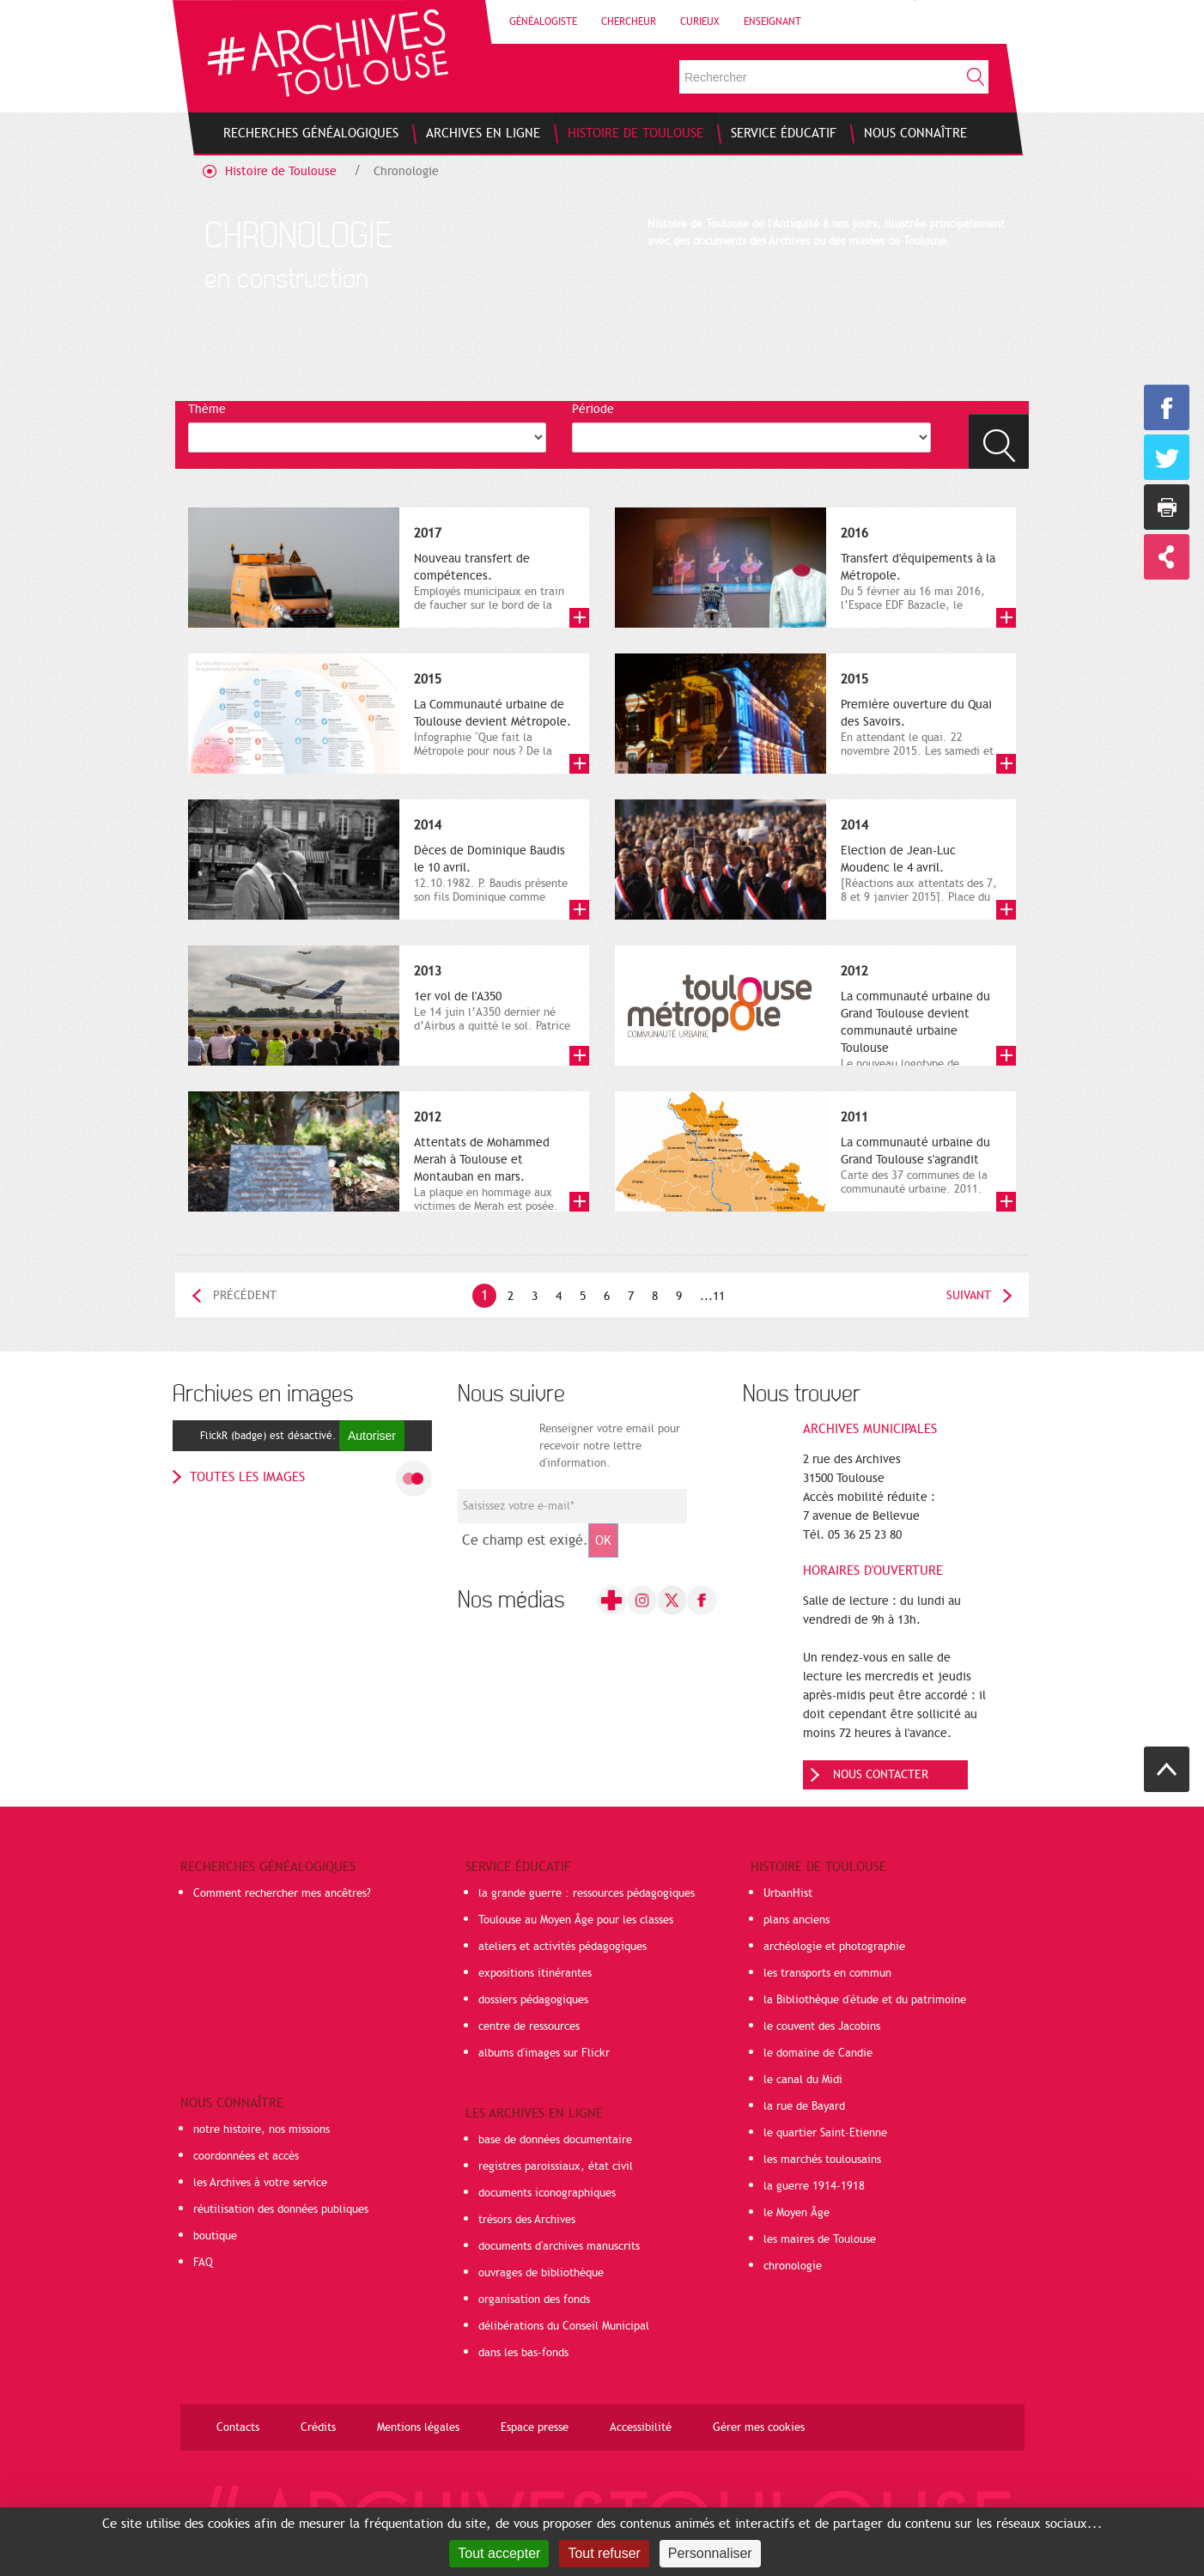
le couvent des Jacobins (821, 2026)
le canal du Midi (802, 2080)
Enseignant (772, 21)
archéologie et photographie (834, 1946)
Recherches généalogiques (268, 1866)
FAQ (203, 2262)
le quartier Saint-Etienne (825, 2133)
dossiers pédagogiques (533, 2000)
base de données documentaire (555, 2140)
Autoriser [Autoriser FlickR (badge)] (372, 1436)
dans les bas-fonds (523, 2353)
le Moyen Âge (796, 2213)
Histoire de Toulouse (281, 171)
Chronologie (406, 171)
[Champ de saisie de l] (572, 1506)
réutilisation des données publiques (280, 2209)
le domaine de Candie (818, 2053)
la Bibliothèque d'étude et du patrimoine (864, 2000)
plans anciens (796, 1920)
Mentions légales (418, 2427)
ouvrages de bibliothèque (541, 2273)
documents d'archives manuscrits (559, 2246)
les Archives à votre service (260, 2183)
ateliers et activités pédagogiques (562, 1946)
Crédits (318, 2427)
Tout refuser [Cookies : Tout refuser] (604, 2553)
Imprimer (1166, 507)
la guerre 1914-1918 (814, 2186)
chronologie (792, 2266)
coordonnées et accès (246, 2156)
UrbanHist (787, 1893)
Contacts (237, 2427)
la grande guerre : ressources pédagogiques (586, 1893)
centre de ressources (529, 2026)
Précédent (245, 1295)
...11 (712, 1296)
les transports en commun (827, 1973)
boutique (215, 2236)
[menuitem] (311, 133)
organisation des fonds (534, 2299)
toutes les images (247, 1477)
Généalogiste (543, 21)
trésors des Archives (526, 2220)
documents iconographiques (547, 2193)
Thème (207, 409)
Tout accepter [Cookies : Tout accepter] (499, 2553)
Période (593, 409)
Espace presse (535, 2427)
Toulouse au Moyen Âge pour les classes (575, 1920)
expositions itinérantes (535, 1973)
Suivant (968, 1295)
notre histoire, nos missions (261, 2129)
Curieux (700, 21)
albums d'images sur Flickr (544, 2053)
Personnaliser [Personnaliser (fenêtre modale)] (710, 2553)
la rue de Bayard (804, 2106)
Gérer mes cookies (759, 2427)
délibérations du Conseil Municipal (563, 2326)
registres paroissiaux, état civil (555, 2166)
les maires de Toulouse (819, 2239)
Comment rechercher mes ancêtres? (282, 1893)
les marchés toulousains (822, 2159)
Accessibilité (641, 2427)
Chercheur (628, 21)
